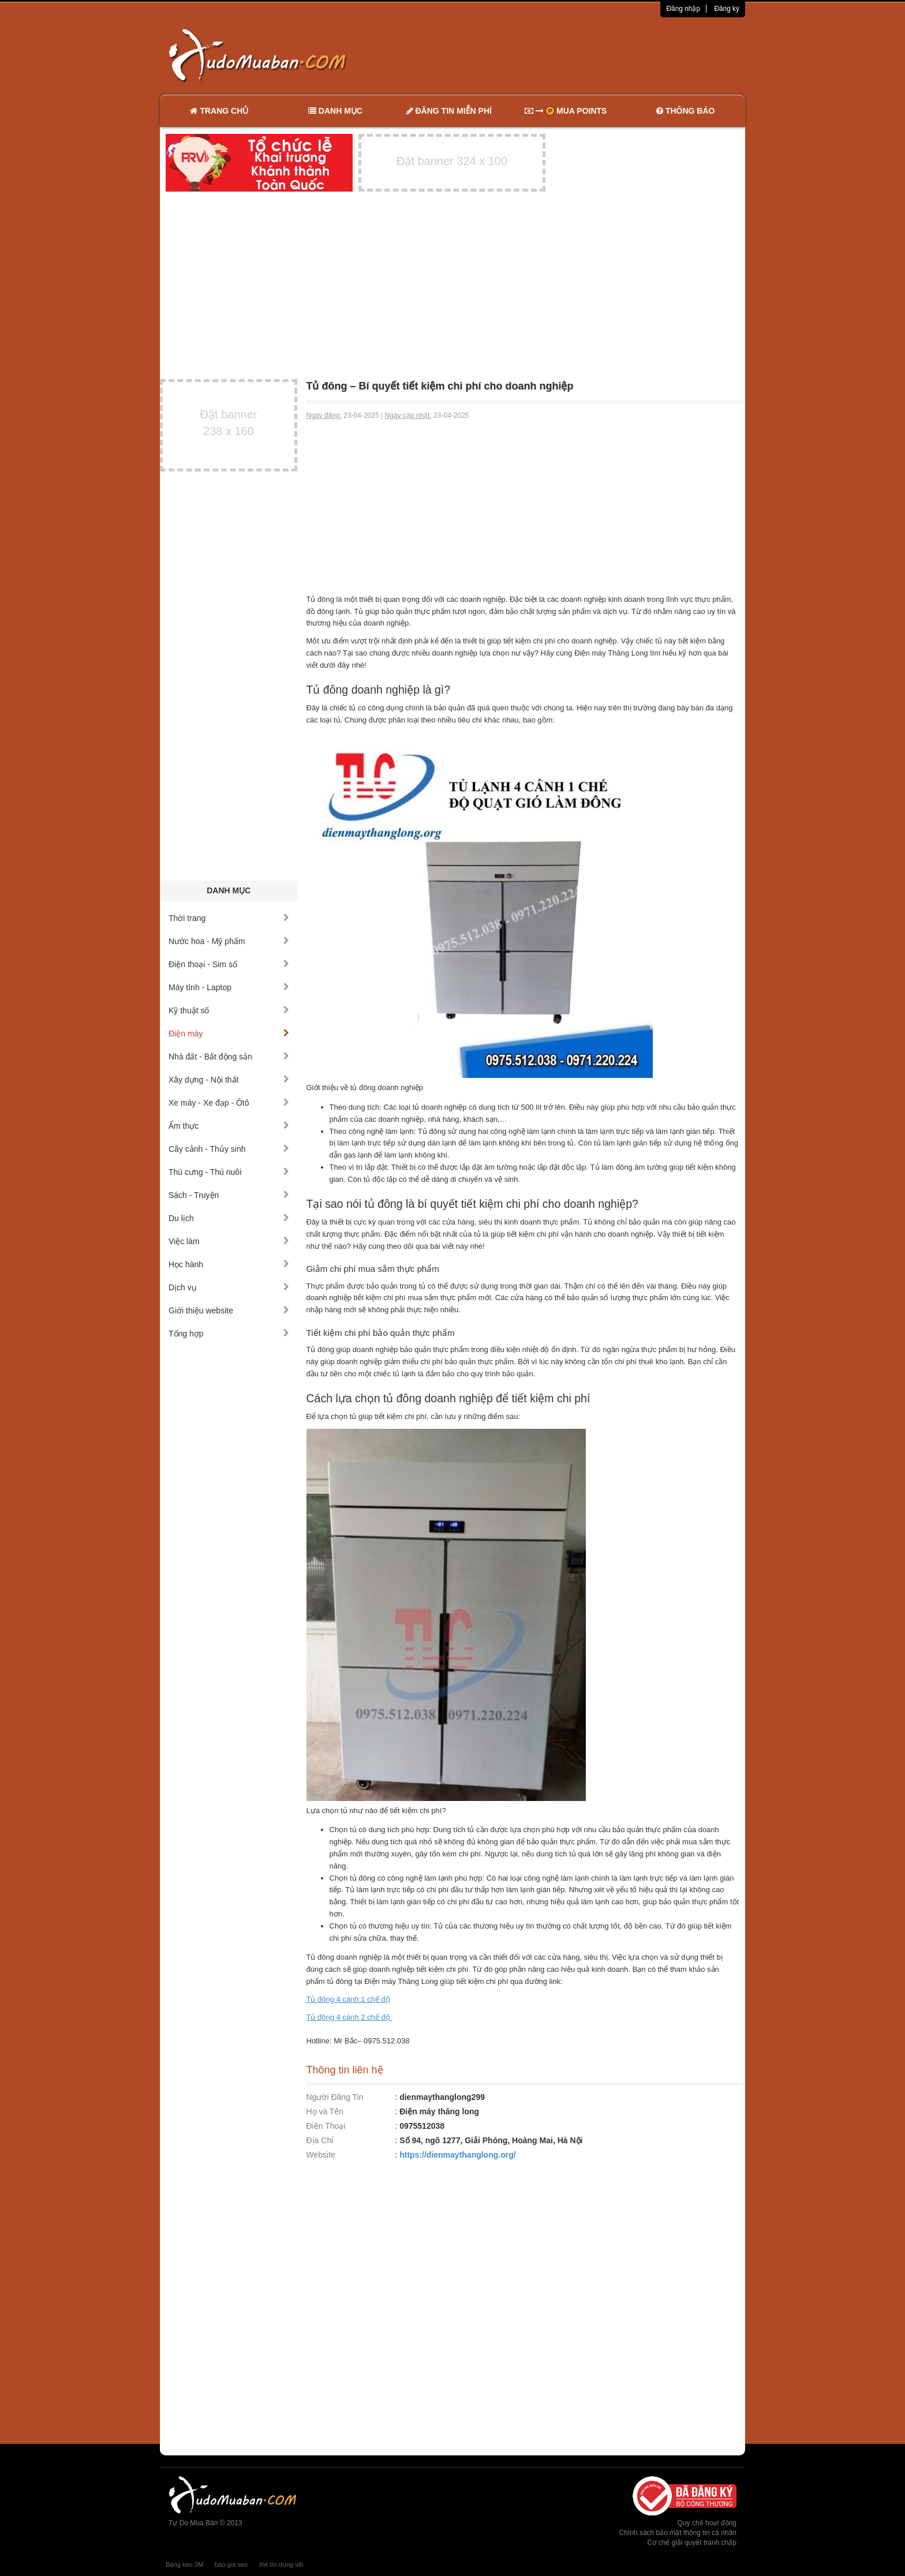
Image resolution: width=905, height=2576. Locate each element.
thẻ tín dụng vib (281, 2564)
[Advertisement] (574, 54)
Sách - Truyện (229, 1195)
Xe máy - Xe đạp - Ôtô (229, 1102)
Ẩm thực (229, 1125)
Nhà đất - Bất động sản (229, 1056)
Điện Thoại (326, 2126)
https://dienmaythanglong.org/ (457, 2154)
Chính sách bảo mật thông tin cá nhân (677, 2533)
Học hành (229, 1264)
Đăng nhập (683, 9)
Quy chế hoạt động (707, 2523)
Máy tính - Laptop (229, 987)
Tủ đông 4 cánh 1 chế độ (348, 1999)
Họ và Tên (325, 2111)
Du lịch (229, 1218)
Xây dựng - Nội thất (229, 1079)
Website (320, 2154)
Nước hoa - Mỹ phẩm (229, 941)
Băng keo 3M (184, 2564)
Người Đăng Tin (335, 2097)
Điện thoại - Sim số (229, 964)
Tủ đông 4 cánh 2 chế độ (349, 2017)
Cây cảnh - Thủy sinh (229, 1149)
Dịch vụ (229, 1287)
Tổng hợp (229, 1333)
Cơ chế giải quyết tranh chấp (692, 2542)
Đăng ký (726, 9)
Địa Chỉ (320, 2140)
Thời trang (229, 918)
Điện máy (229, 1033)
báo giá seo (231, 2564)
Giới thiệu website (229, 1310)
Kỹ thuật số (229, 1010)
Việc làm (229, 1241)
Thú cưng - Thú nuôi (229, 1172)
